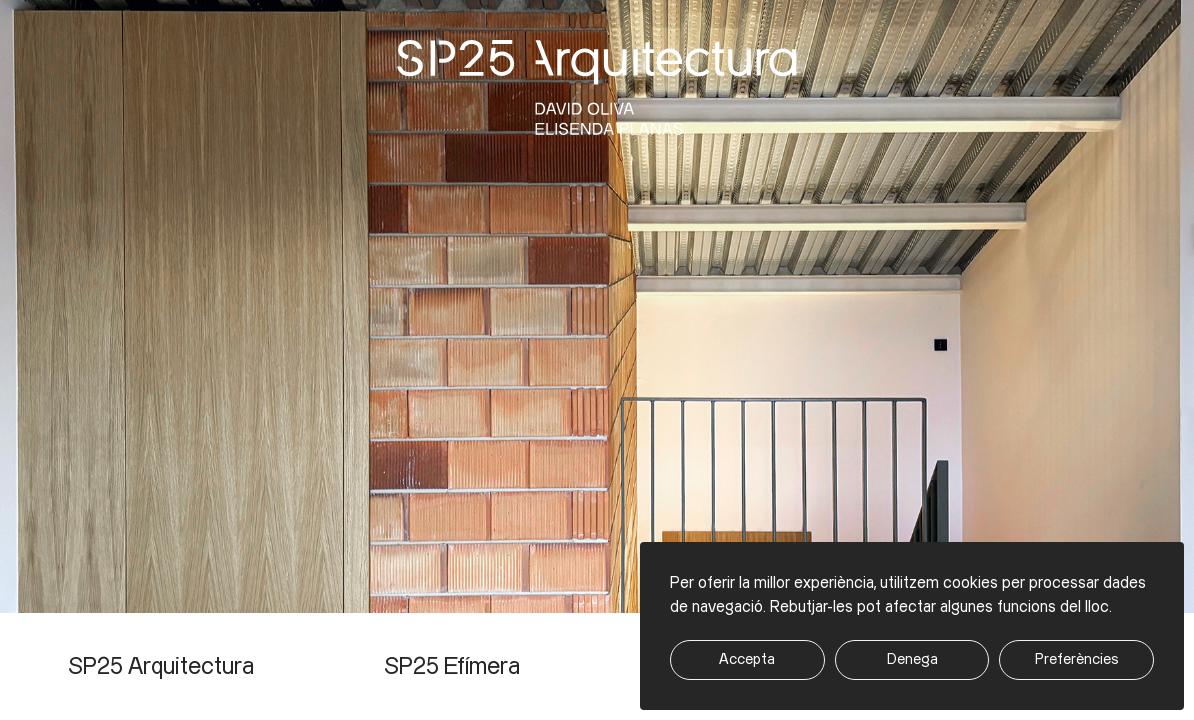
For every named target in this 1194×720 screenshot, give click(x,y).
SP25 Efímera (452, 667)
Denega (912, 659)
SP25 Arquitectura (161, 667)
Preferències (1077, 659)
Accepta (747, 659)
